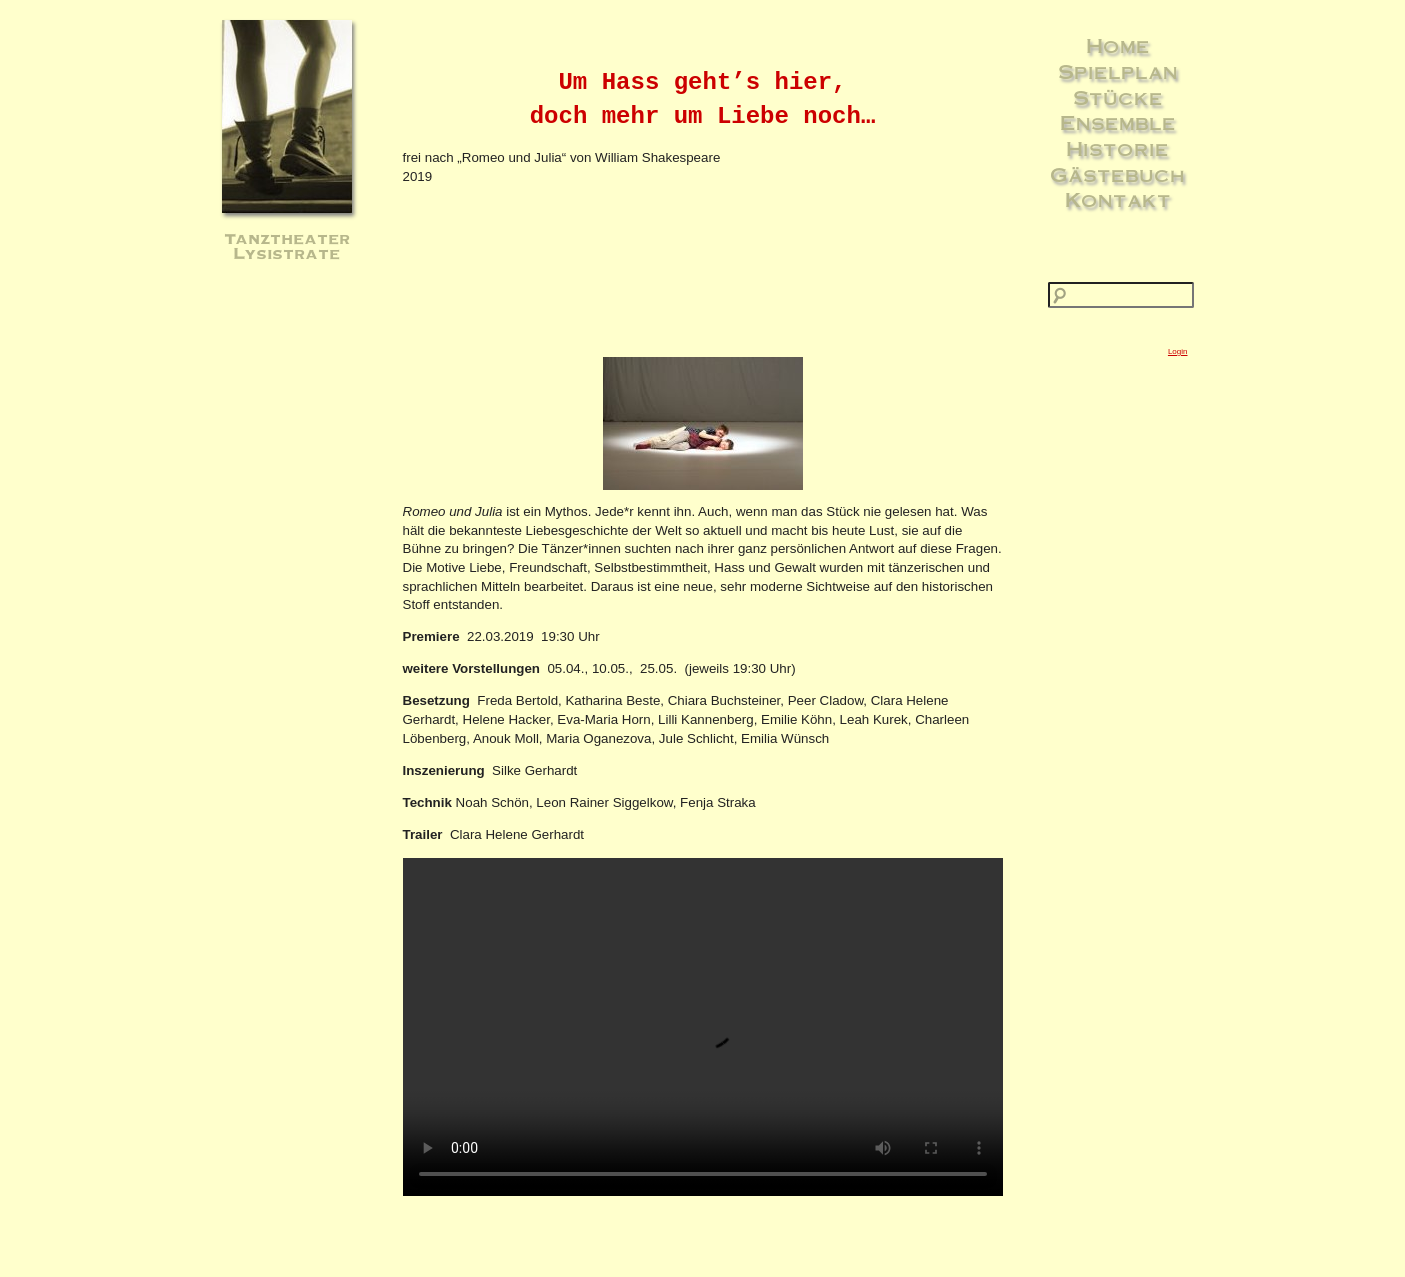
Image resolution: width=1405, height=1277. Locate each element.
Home (1118, 45)
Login (1178, 351)
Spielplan (1118, 71)
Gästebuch (1117, 174)
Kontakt (1118, 199)
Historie (1117, 148)
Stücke (1118, 97)
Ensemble (1118, 122)
